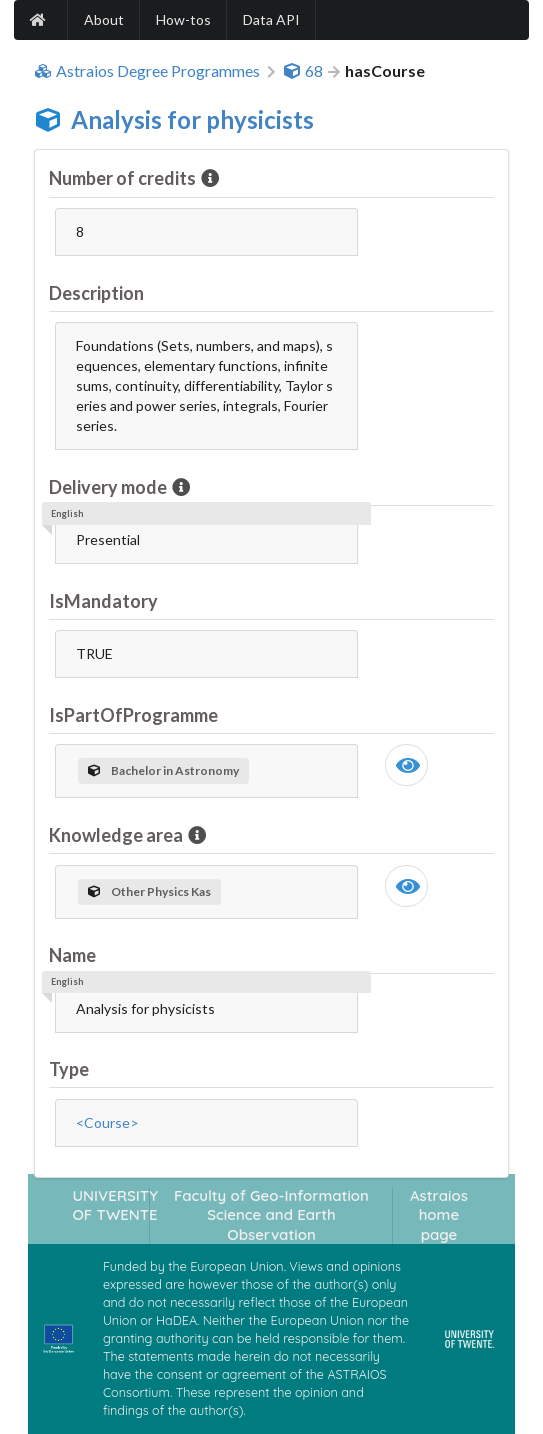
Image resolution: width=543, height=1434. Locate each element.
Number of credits (124, 178)
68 (303, 71)
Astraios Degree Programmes (147, 71)
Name (72, 955)
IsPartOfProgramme (133, 715)
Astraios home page (439, 1215)
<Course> (107, 1122)
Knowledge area (117, 835)
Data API (271, 19)
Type (69, 1069)
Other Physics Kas (149, 891)
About (104, 19)
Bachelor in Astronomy (163, 770)
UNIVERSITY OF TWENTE (115, 1205)
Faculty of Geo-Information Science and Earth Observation (271, 1215)
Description (96, 293)
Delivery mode (109, 487)
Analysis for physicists (192, 119)
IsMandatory (103, 601)
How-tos (183, 19)
